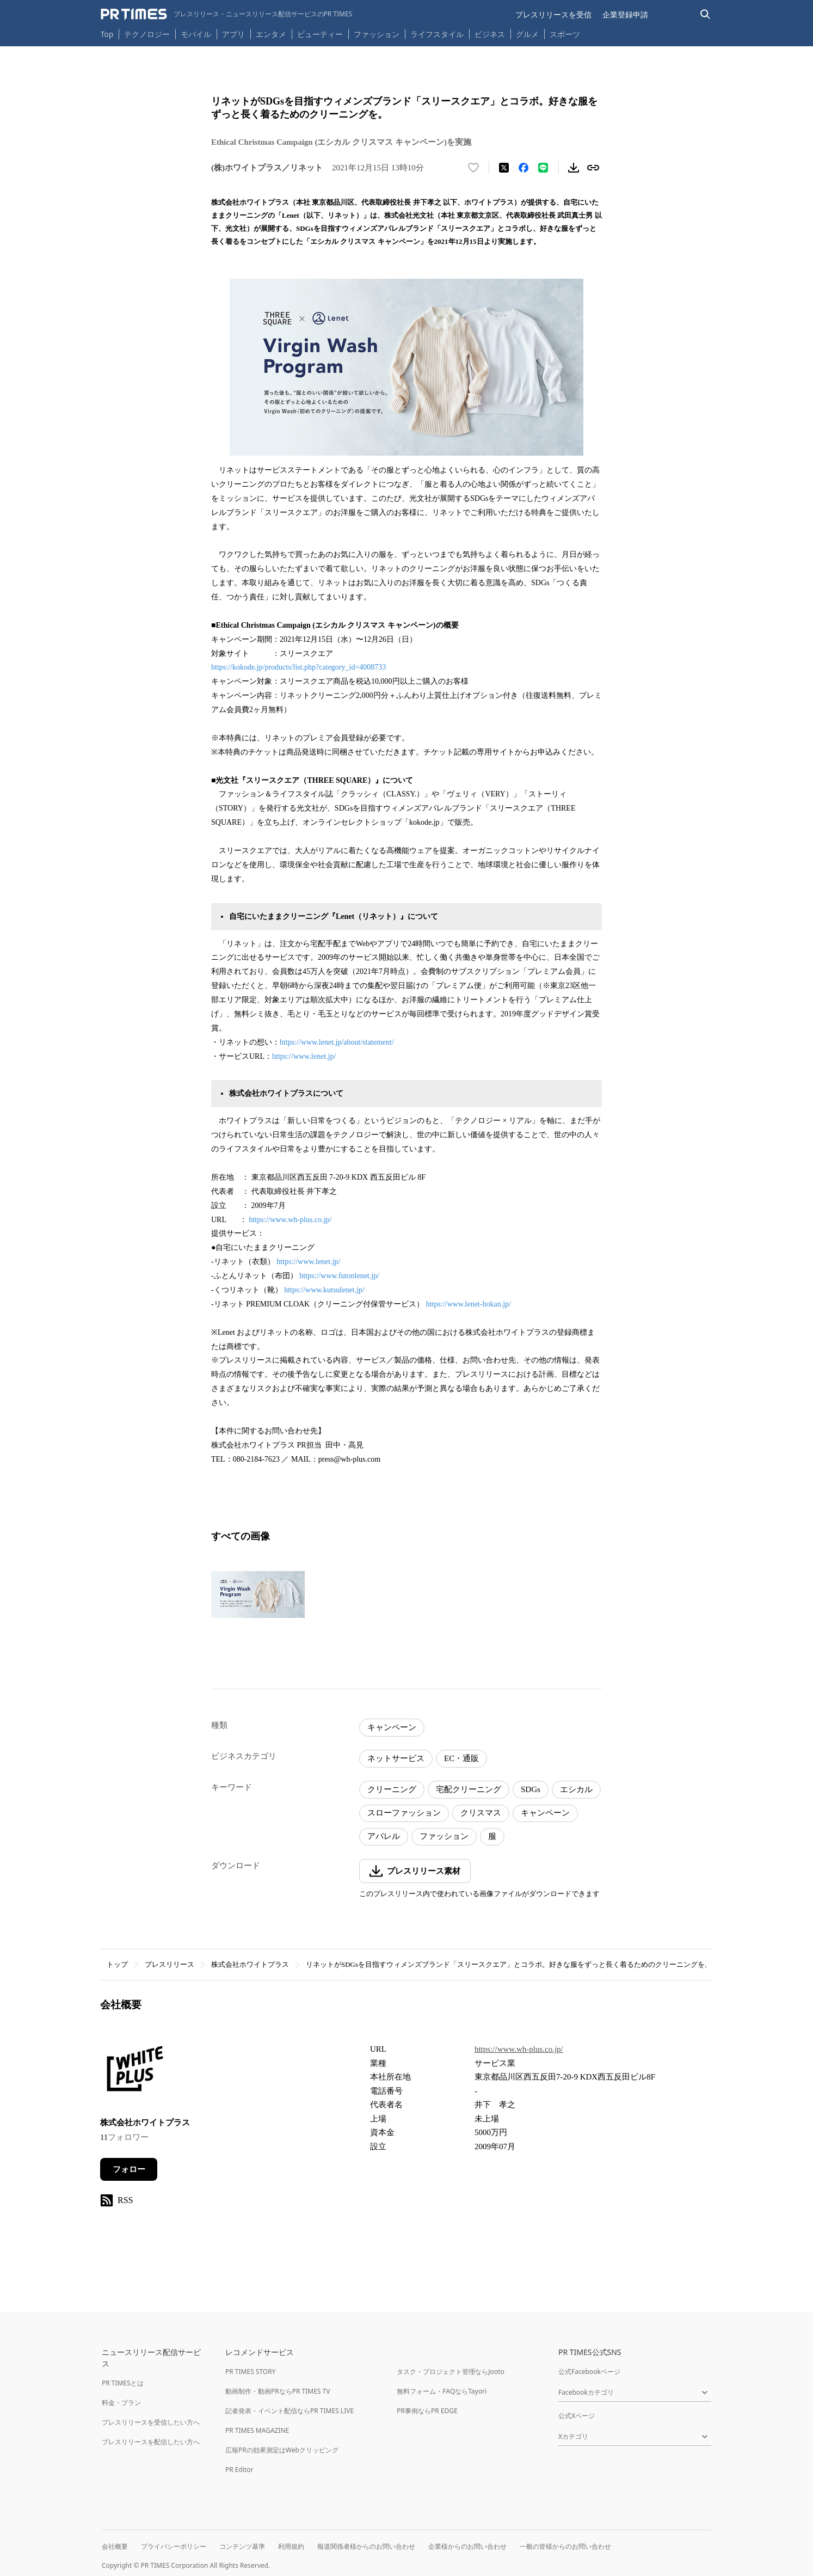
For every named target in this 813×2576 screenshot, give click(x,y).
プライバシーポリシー (173, 2546)
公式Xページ (576, 2415)
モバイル (196, 34)
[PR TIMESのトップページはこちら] (227, 14)
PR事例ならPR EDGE (427, 2410)
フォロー (129, 2169)
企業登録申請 (625, 14)
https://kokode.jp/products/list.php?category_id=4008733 (298, 667)
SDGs (530, 1789)
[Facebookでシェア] (523, 167)
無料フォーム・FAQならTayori (441, 2391)
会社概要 (115, 2546)
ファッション (376, 34)
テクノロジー (147, 34)
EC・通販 (461, 1758)
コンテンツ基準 (242, 2546)
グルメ (527, 34)
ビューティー (320, 34)
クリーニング (391, 1789)
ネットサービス (395, 1758)
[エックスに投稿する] (504, 167)
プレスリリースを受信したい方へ (151, 2422)
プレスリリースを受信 (553, 14)
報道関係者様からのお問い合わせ (366, 2546)
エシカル (576, 1789)
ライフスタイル (437, 34)
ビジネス (490, 34)
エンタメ (271, 34)
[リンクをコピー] (593, 167)
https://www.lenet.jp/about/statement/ (337, 1042)
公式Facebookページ (589, 2371)
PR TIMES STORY (250, 2371)
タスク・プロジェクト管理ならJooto (450, 2371)
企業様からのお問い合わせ (467, 2546)
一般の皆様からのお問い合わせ (565, 2546)
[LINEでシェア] (543, 167)
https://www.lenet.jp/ (304, 1056)
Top (107, 34)
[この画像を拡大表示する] (258, 1594)
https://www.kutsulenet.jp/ (324, 1290)
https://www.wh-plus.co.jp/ (290, 1220)
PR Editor (239, 2469)
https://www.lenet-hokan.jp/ (468, 1304)
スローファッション (404, 1812)
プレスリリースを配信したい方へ (151, 2441)
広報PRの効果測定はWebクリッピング (281, 2450)
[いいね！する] (473, 167)
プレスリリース (169, 1964)
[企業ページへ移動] (134, 2072)
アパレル (383, 1836)
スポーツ (565, 34)
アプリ (233, 34)
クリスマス (480, 1812)
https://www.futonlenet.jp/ (339, 1276)
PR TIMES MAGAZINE (257, 2430)
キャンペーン (391, 1727)
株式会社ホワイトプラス (250, 1964)
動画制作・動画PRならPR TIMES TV (277, 2391)
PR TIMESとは (123, 2383)
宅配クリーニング (468, 1789)
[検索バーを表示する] (705, 14)
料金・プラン (121, 2402)
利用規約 (291, 2546)
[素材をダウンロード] (573, 167)
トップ (117, 1964)
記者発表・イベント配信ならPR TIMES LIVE (289, 2410)
